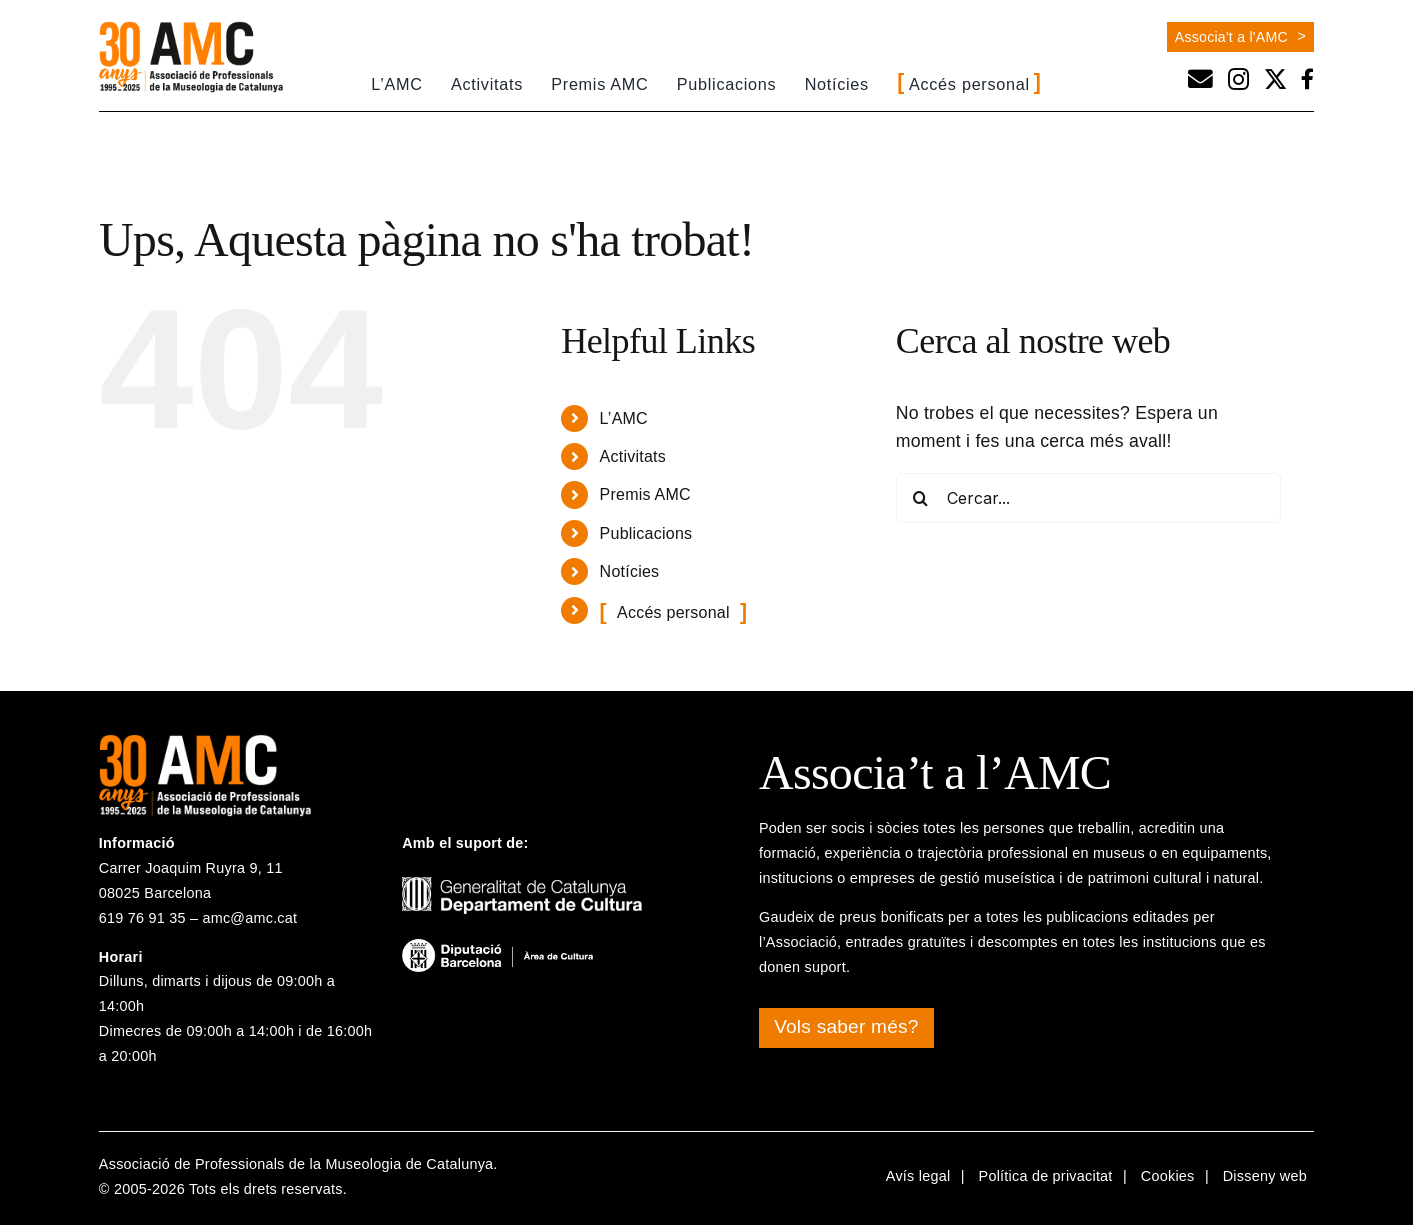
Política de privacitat (1046, 1176)
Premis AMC (645, 494)
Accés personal (673, 612)
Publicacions (646, 533)
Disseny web (1265, 1176)
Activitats (633, 456)
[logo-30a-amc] (191, 28)
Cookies (1168, 1176)
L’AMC (624, 418)
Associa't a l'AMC (1231, 37)
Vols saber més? (846, 1026)
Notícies (630, 571)
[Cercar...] (1088, 498)
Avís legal (918, 1176)
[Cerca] (921, 498)
